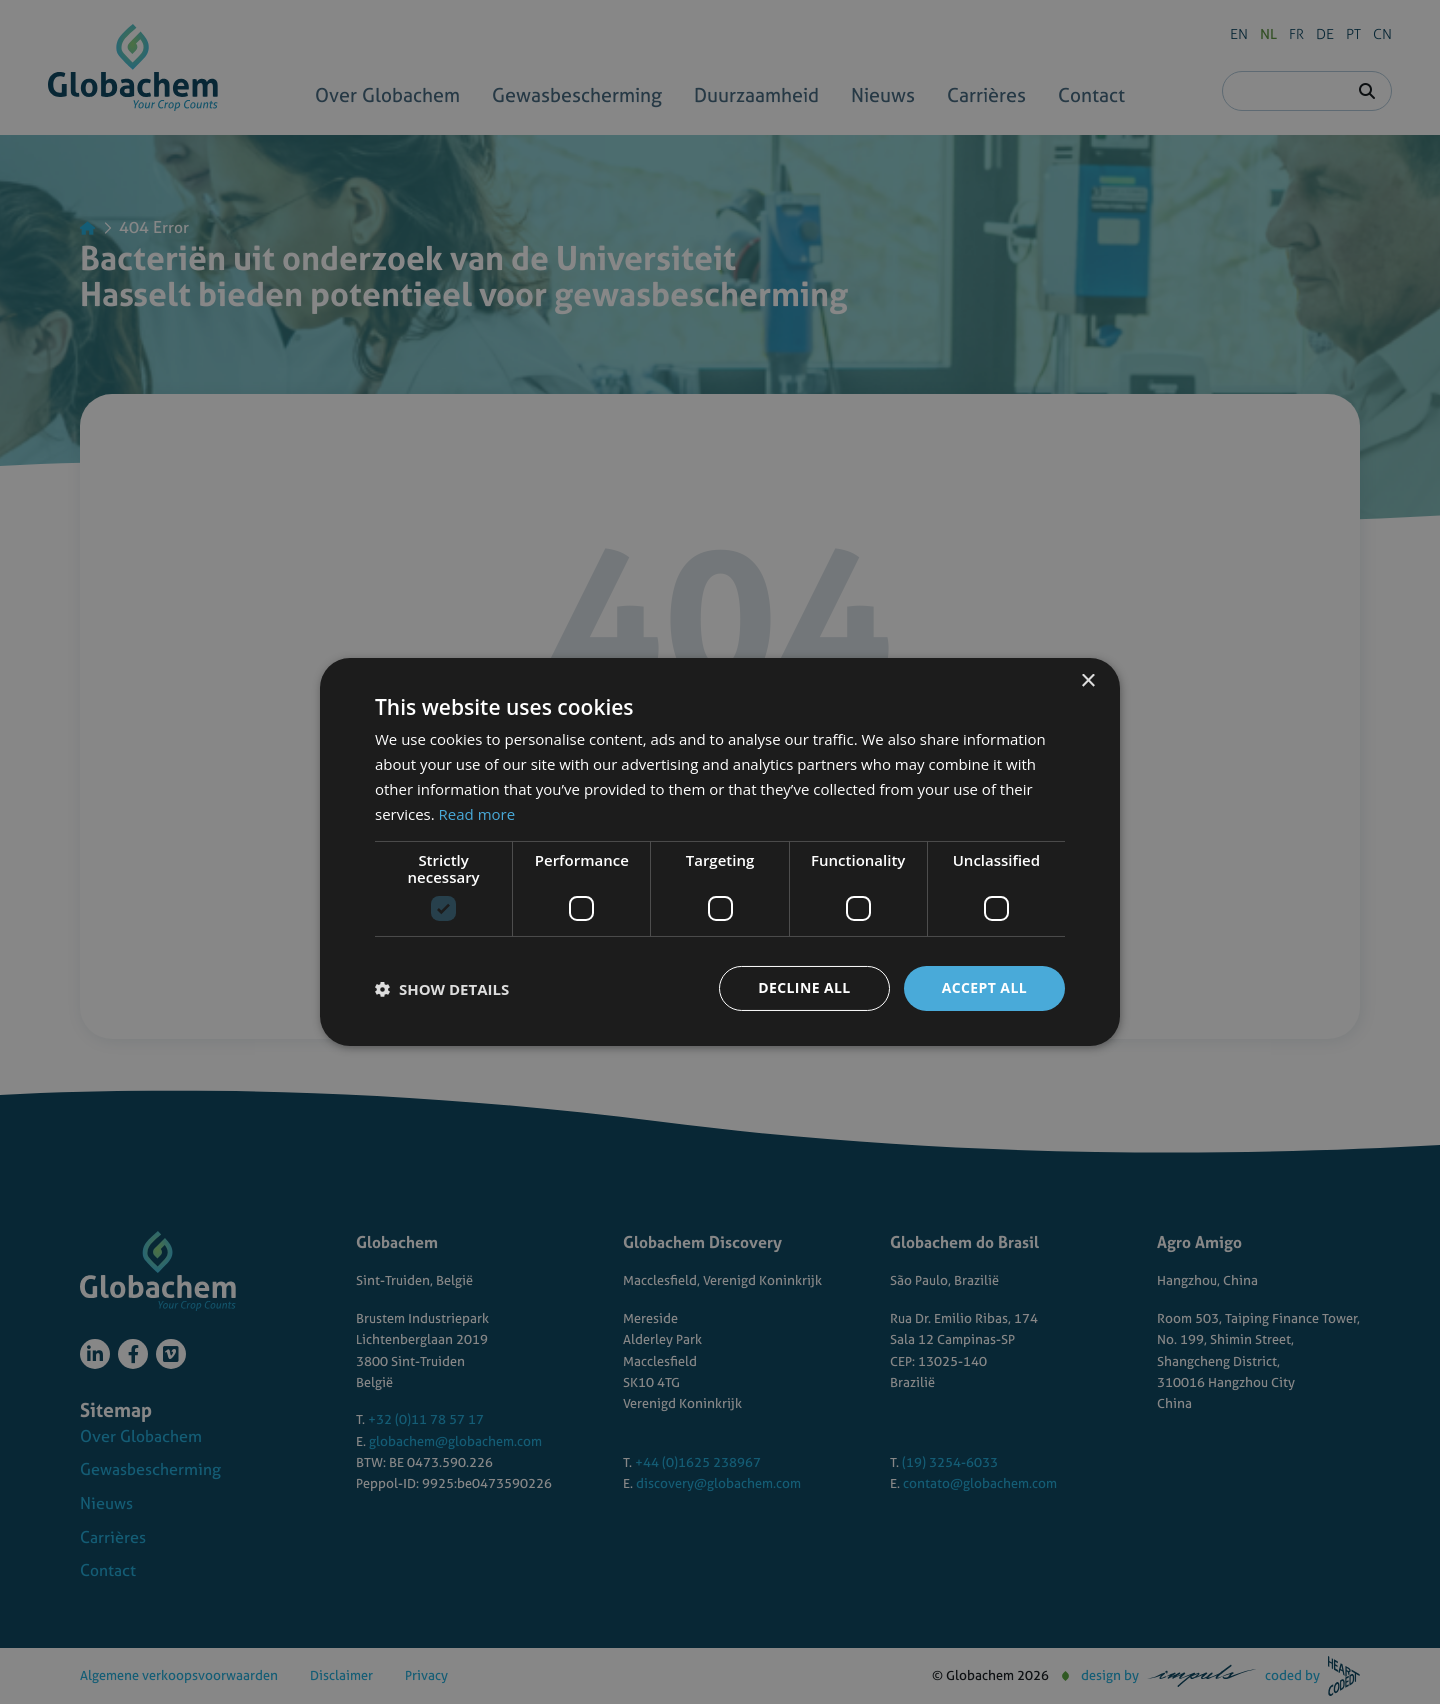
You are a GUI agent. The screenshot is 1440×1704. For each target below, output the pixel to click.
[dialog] (720, 852)
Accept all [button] (984, 987)
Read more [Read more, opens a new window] (477, 814)
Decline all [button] (804, 987)
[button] (442, 989)
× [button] (1087, 681)
